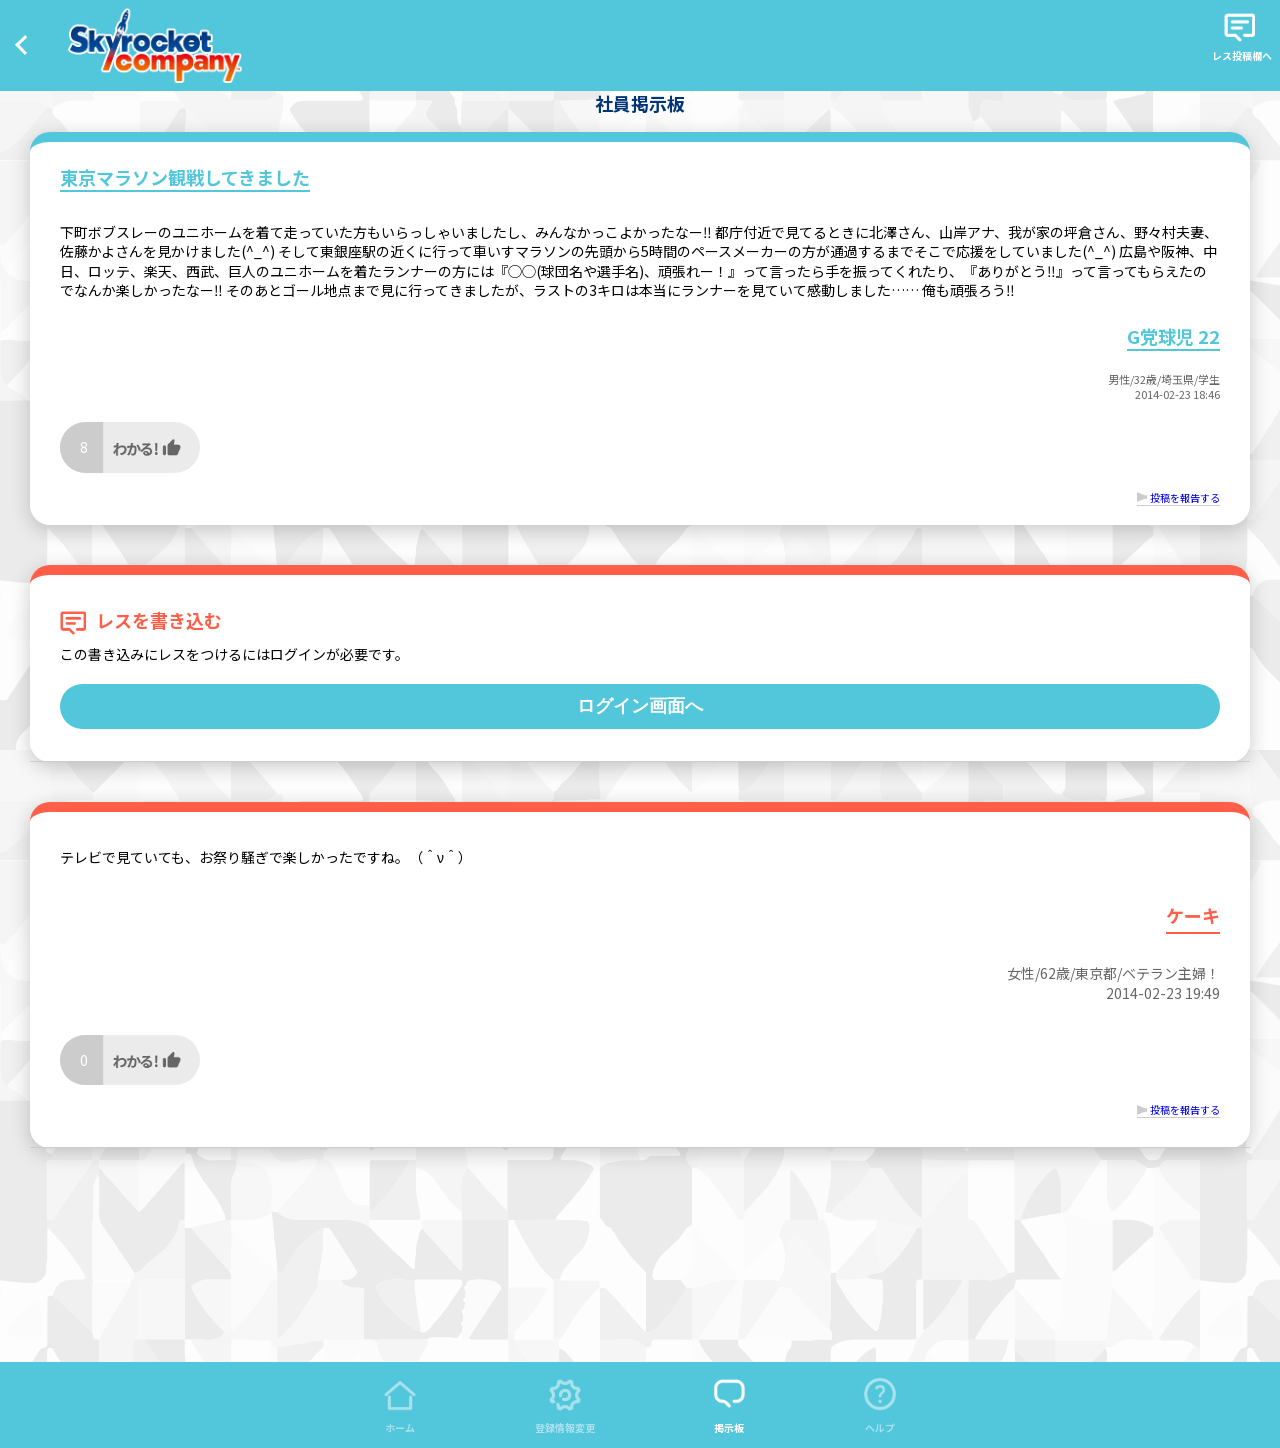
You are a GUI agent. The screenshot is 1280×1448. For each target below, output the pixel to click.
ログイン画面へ (640, 706)
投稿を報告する (1185, 497)
